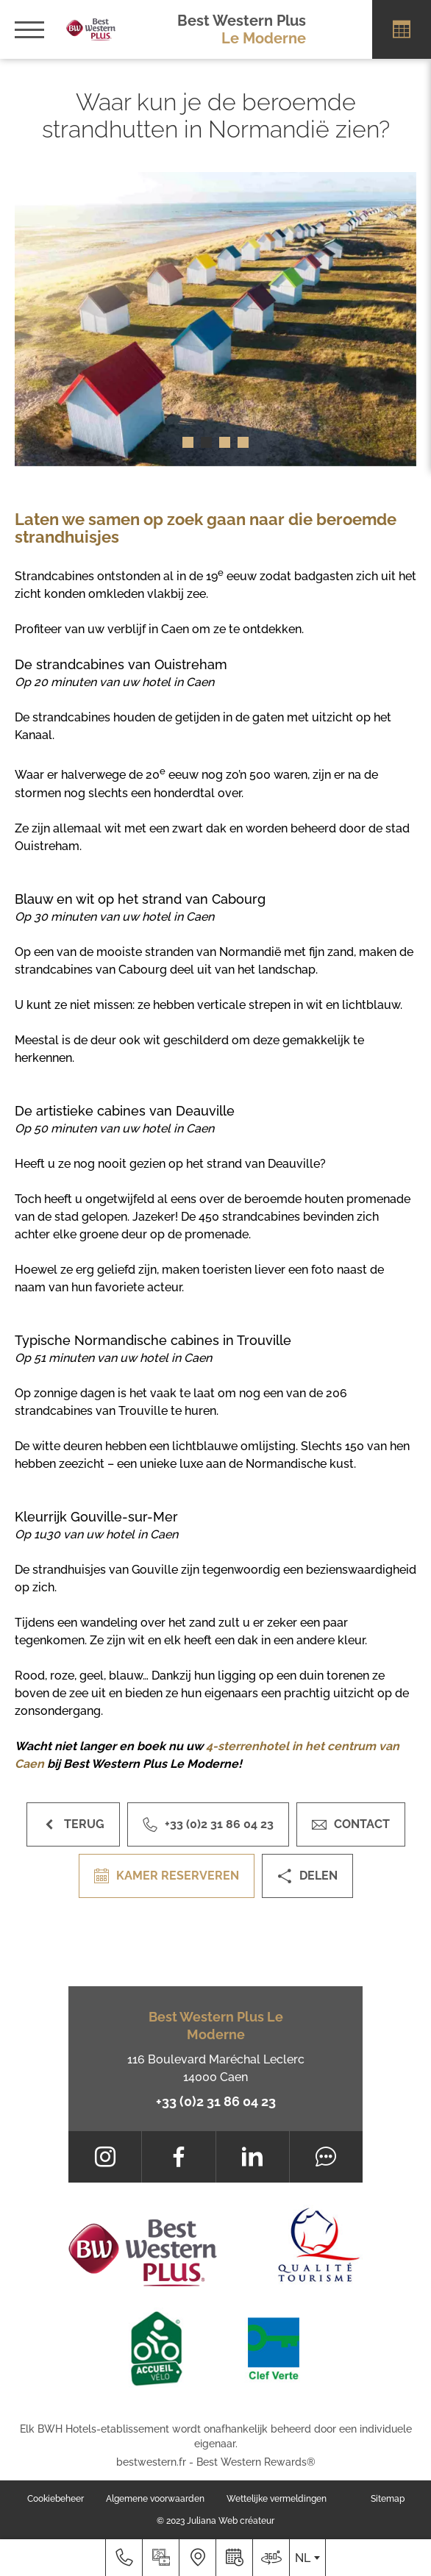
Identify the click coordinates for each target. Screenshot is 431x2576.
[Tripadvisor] (326, 2157)
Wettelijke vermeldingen (277, 2499)
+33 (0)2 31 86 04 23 (216, 2101)
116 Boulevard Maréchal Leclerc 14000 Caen (215, 2068)
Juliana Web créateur (230, 2521)
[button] (187, 442)
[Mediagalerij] (160, 2557)
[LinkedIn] (252, 2157)
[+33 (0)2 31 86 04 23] (123, 2557)
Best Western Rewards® (256, 2462)
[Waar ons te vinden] (197, 2557)
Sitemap (388, 2499)
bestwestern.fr (151, 2462)
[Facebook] (178, 2157)
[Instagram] (104, 2157)
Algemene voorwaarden (155, 2499)
